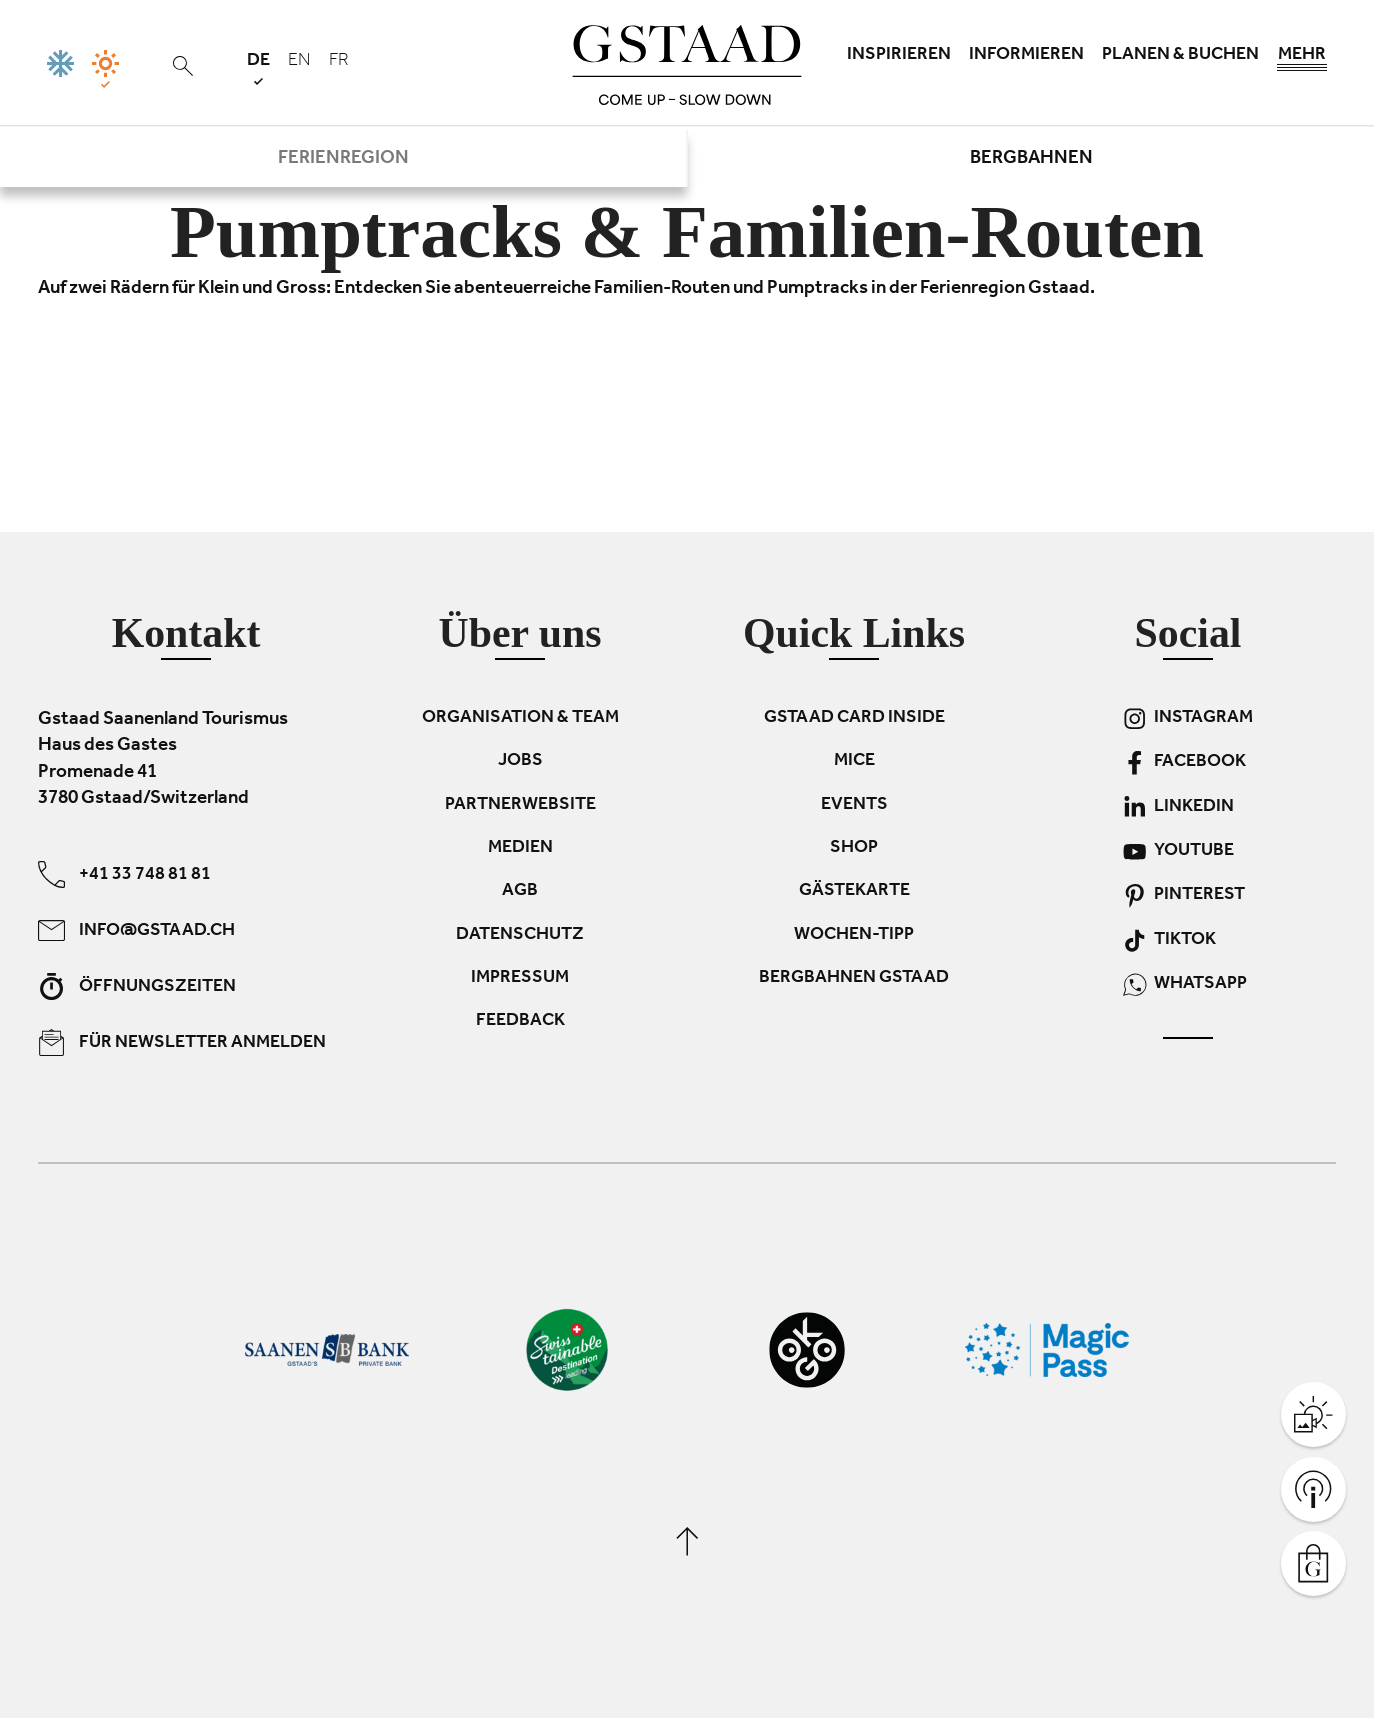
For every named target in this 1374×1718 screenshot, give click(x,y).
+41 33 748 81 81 (124, 873)
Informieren (1026, 56)
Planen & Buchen (1180, 56)
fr (339, 62)
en (299, 62)
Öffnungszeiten (137, 985)
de (258, 68)
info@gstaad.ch (136, 929)
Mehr (1302, 60)
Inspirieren (899, 56)
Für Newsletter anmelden (182, 1041)
